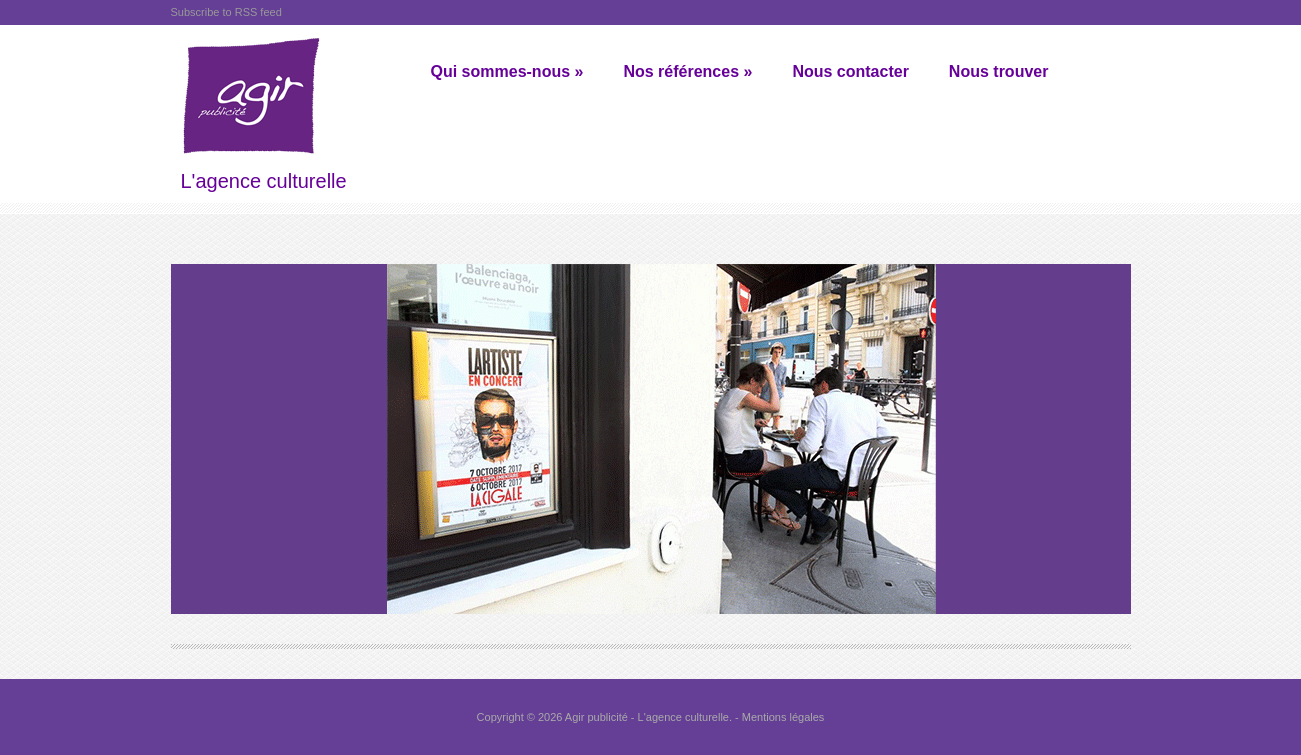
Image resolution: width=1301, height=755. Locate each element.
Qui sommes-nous (507, 71)
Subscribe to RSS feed (226, 12)
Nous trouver (999, 71)
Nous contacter (850, 71)
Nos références (687, 71)
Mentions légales (783, 717)
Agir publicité (596, 717)
